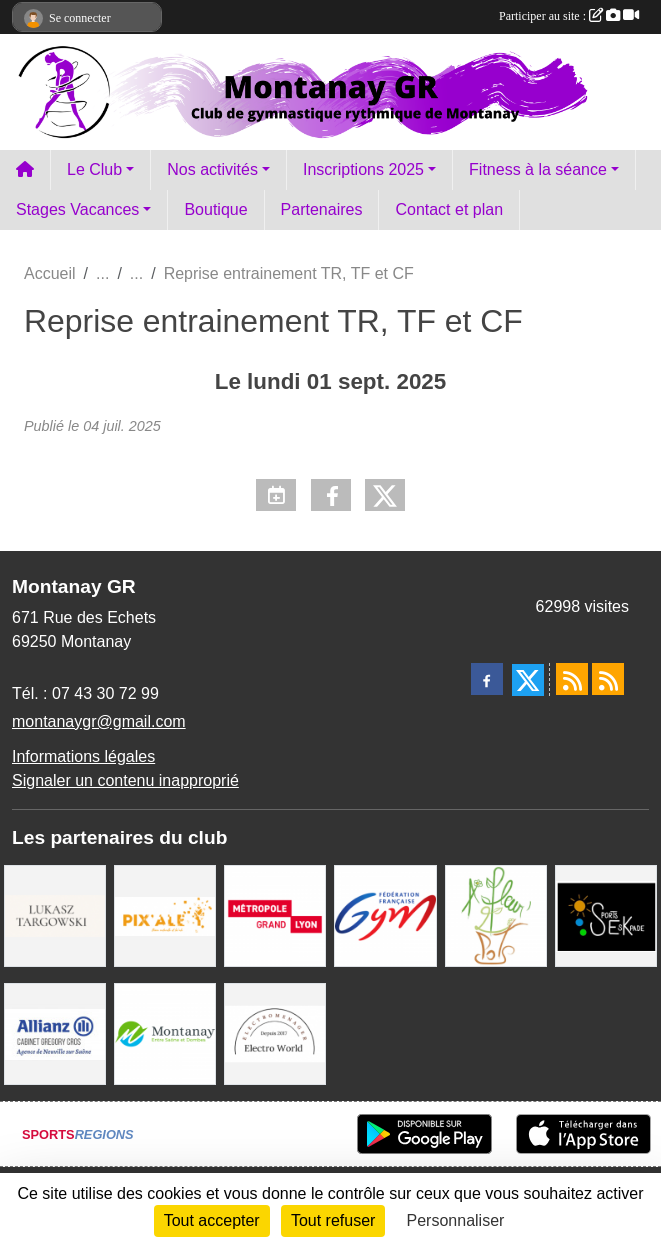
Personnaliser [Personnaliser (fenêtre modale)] (456, 1220)
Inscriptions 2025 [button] (363, 169)
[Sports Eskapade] (606, 914)
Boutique (215, 209)
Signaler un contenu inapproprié (125, 780)
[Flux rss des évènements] (608, 679)
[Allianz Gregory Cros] (55, 1032)
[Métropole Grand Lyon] (275, 914)
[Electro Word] (275, 1032)
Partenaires (322, 209)
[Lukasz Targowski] (55, 914)
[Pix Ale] (165, 914)
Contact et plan (449, 209)
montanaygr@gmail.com (99, 721)
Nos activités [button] (212, 169)
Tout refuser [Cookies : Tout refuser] (333, 1220)
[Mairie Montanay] (165, 1032)
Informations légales (83, 756)
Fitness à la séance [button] (538, 169)
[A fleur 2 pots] (496, 914)
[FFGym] (385, 914)
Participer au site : (569, 16)
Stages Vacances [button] (77, 209)
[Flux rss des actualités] (572, 679)
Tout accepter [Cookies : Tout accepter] (212, 1220)
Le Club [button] (94, 169)
